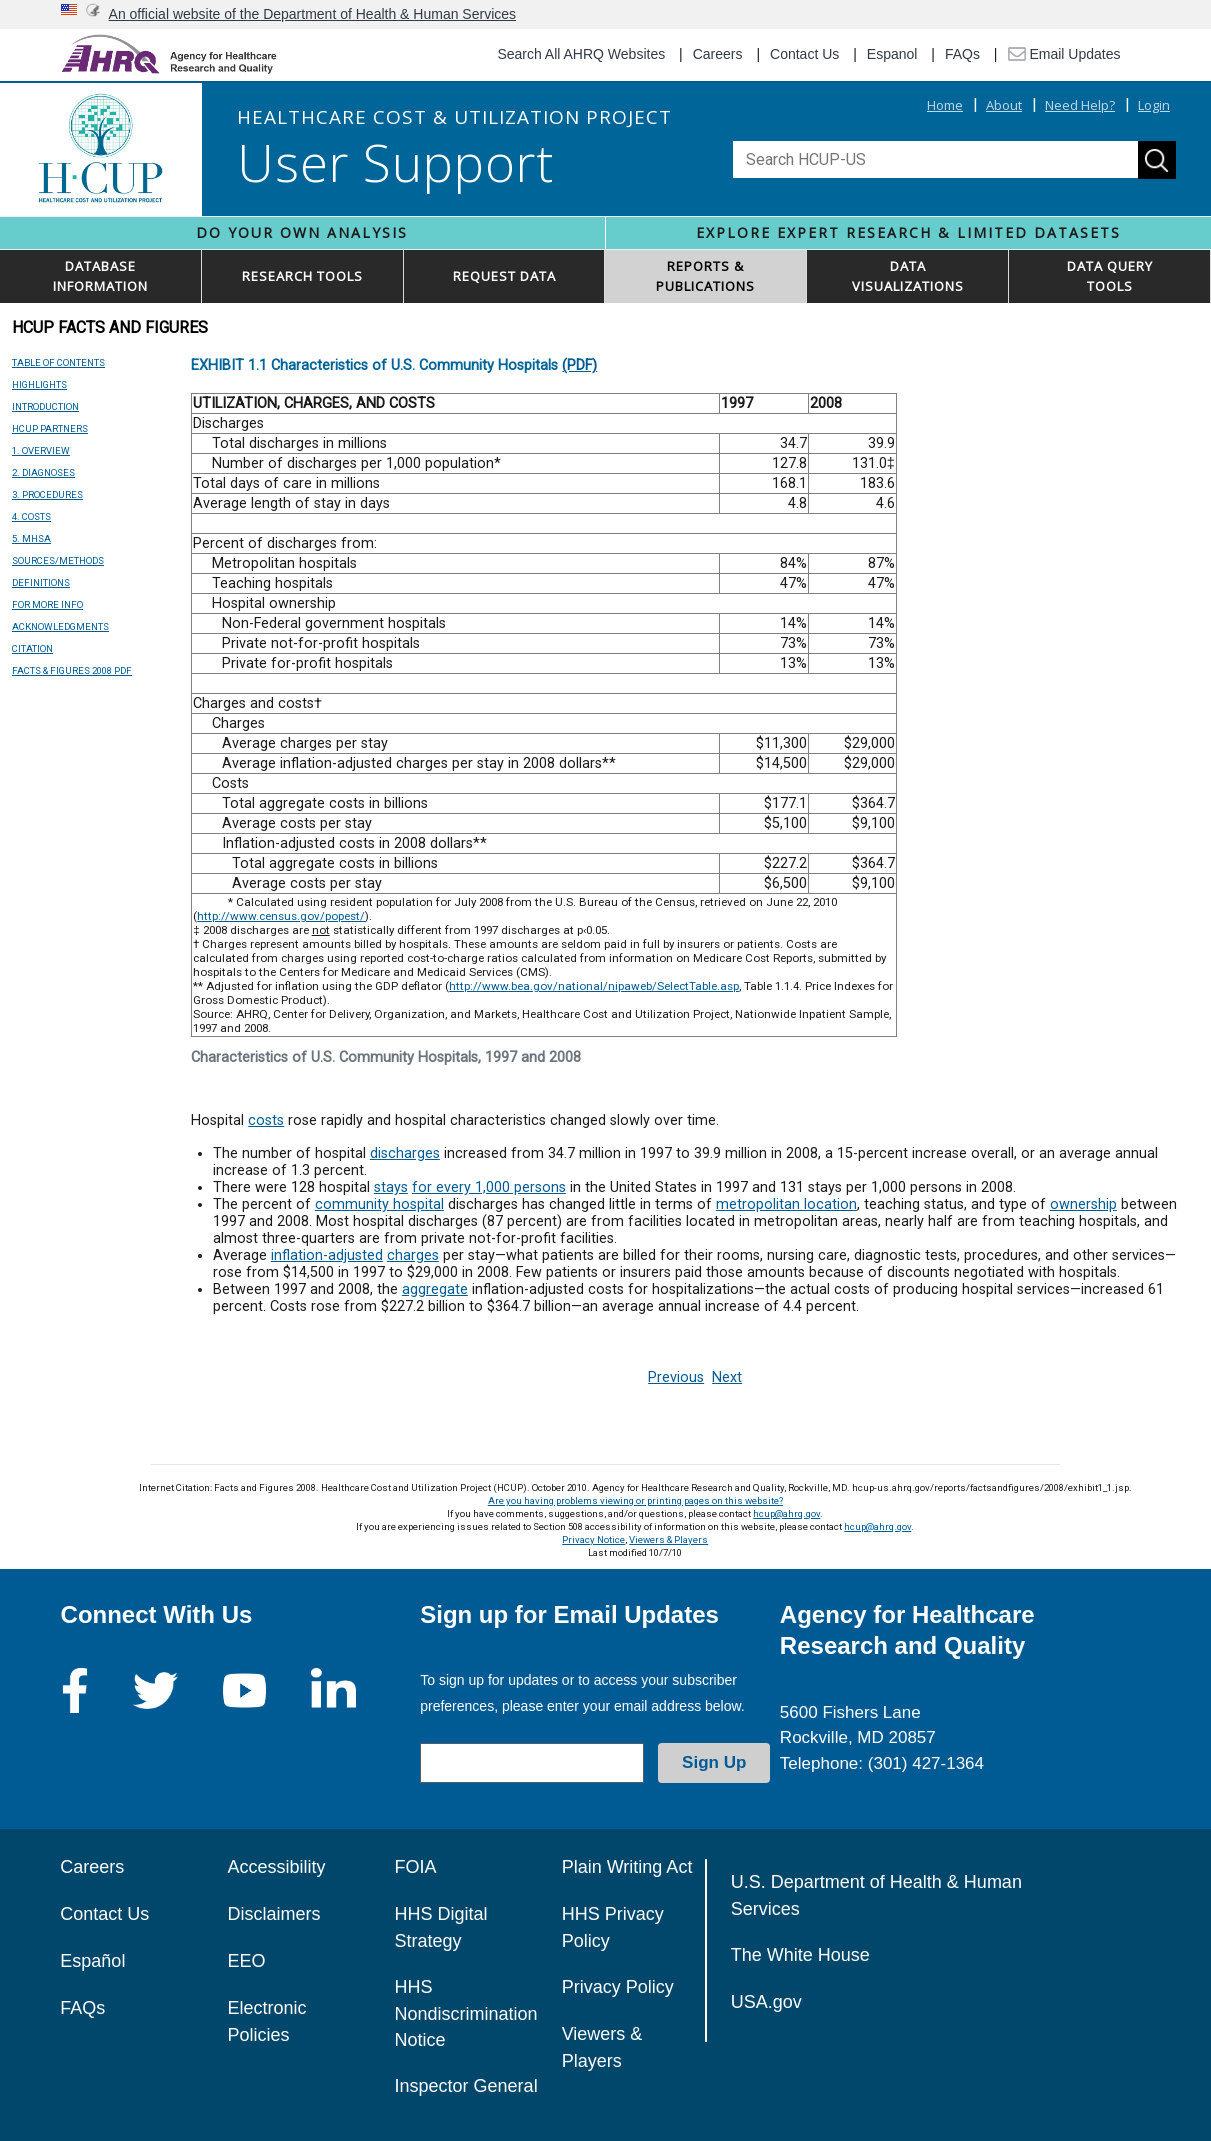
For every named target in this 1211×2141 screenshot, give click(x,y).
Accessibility (276, 1867)
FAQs (962, 54)
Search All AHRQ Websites (581, 54)
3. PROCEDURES (47, 494)
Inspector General (466, 2086)
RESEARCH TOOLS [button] (302, 276)
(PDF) (579, 365)
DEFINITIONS (41, 582)
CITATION (32, 648)
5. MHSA (31, 538)
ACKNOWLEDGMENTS (60, 626)
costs (266, 1120)
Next (727, 1377)
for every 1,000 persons (489, 1187)
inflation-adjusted (327, 1255)
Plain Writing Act (627, 1867)
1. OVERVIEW (41, 450)
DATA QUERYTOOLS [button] (1110, 276)
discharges (405, 1153)
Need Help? (1080, 105)
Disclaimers (273, 1914)
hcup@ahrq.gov (786, 1513)
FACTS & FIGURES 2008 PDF (72, 670)
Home (945, 105)
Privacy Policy (618, 1987)
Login (1154, 105)
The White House (800, 1955)
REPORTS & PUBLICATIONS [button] (705, 276)
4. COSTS (31, 516)
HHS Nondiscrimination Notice (466, 2013)
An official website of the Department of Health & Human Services (313, 14)
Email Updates (1064, 54)
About (1004, 105)
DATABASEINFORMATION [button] (100, 276)
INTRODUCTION (45, 406)
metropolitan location (786, 1204)
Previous (676, 1377)
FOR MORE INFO (47, 604)
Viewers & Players (668, 1539)
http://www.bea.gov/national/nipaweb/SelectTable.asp (594, 986)
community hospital (379, 1204)
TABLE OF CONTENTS (58, 362)
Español (92, 1961)
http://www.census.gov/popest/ (281, 916)
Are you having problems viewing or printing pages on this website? (635, 1500)
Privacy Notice (593, 1539)
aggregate (435, 1289)
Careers (718, 54)
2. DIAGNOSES (43, 472)
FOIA (416, 1867)
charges (413, 1255)
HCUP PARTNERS (50, 428)
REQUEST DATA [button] (504, 276)
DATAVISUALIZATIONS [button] (908, 276)
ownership (1083, 1204)
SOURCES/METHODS (58, 560)
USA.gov (766, 2002)
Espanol (892, 54)
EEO (246, 1961)
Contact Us (804, 54)
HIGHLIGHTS (39, 384)
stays (391, 1187)
